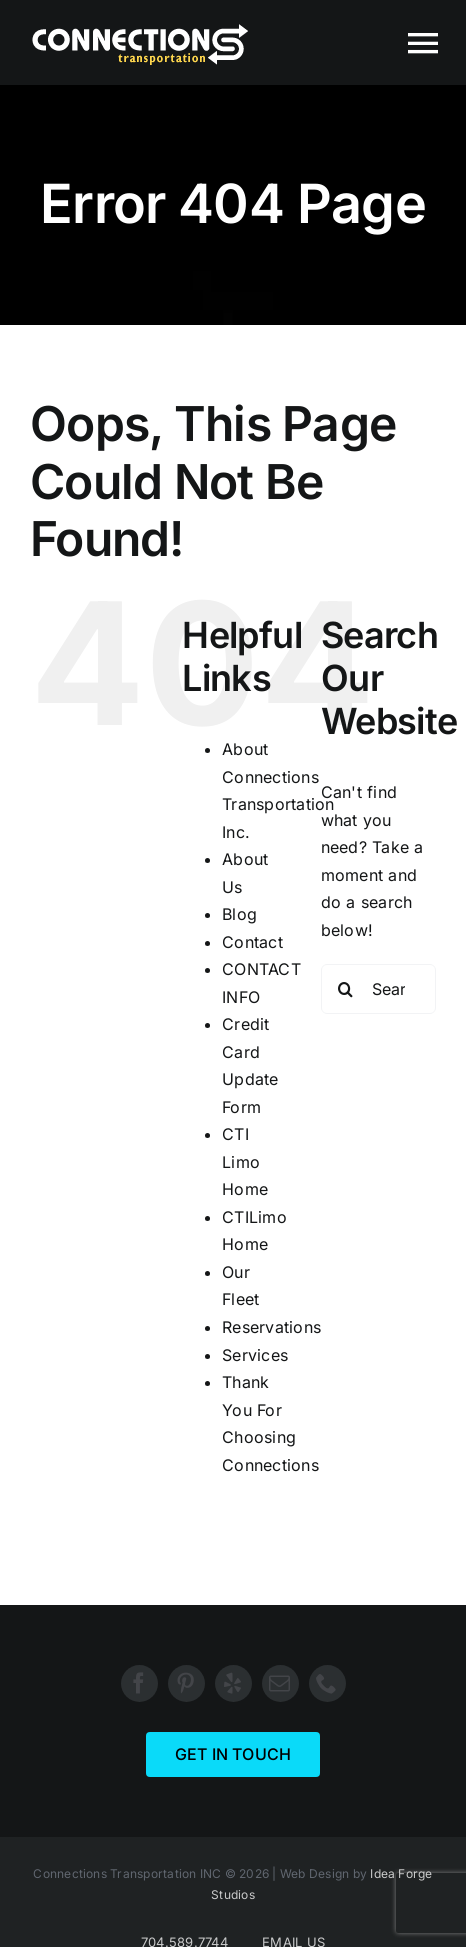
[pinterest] (186, 1683)
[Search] (346, 989)
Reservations (271, 1327)
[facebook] (139, 1683)
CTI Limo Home (245, 1161)
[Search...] (378, 989)
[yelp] (233, 1683)
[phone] (327, 1683)
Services (255, 1355)
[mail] (280, 1683)
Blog (239, 914)
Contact (252, 942)
